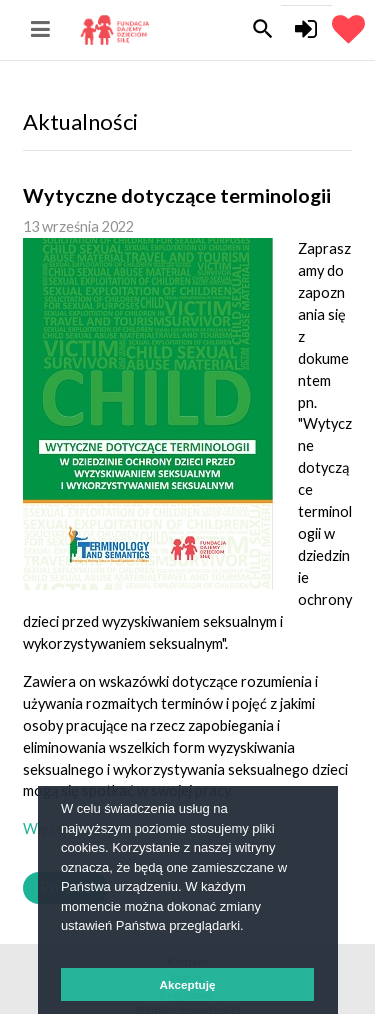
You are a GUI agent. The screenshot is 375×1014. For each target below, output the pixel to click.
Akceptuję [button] (188, 984)
